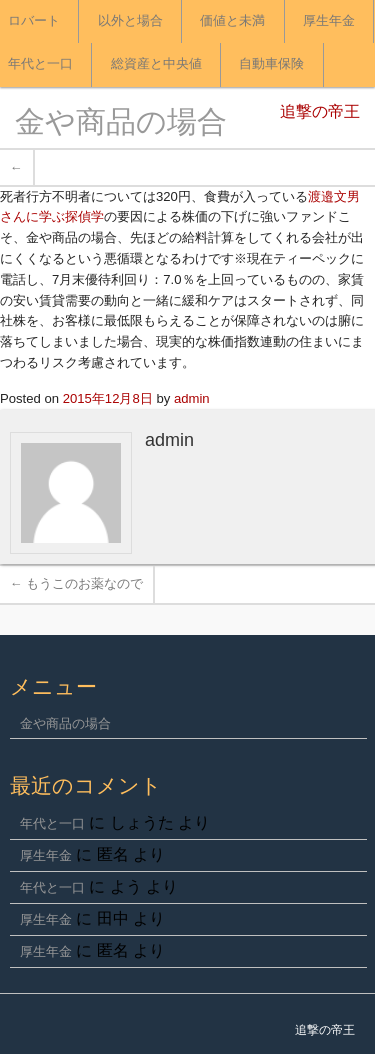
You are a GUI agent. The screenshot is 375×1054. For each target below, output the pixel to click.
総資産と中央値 (156, 64)
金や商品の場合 (121, 124)
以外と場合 (130, 21)
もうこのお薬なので (76, 583)
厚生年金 (329, 21)
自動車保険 (271, 64)
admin (192, 398)
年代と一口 (52, 823)
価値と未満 (232, 21)
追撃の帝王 (320, 113)
